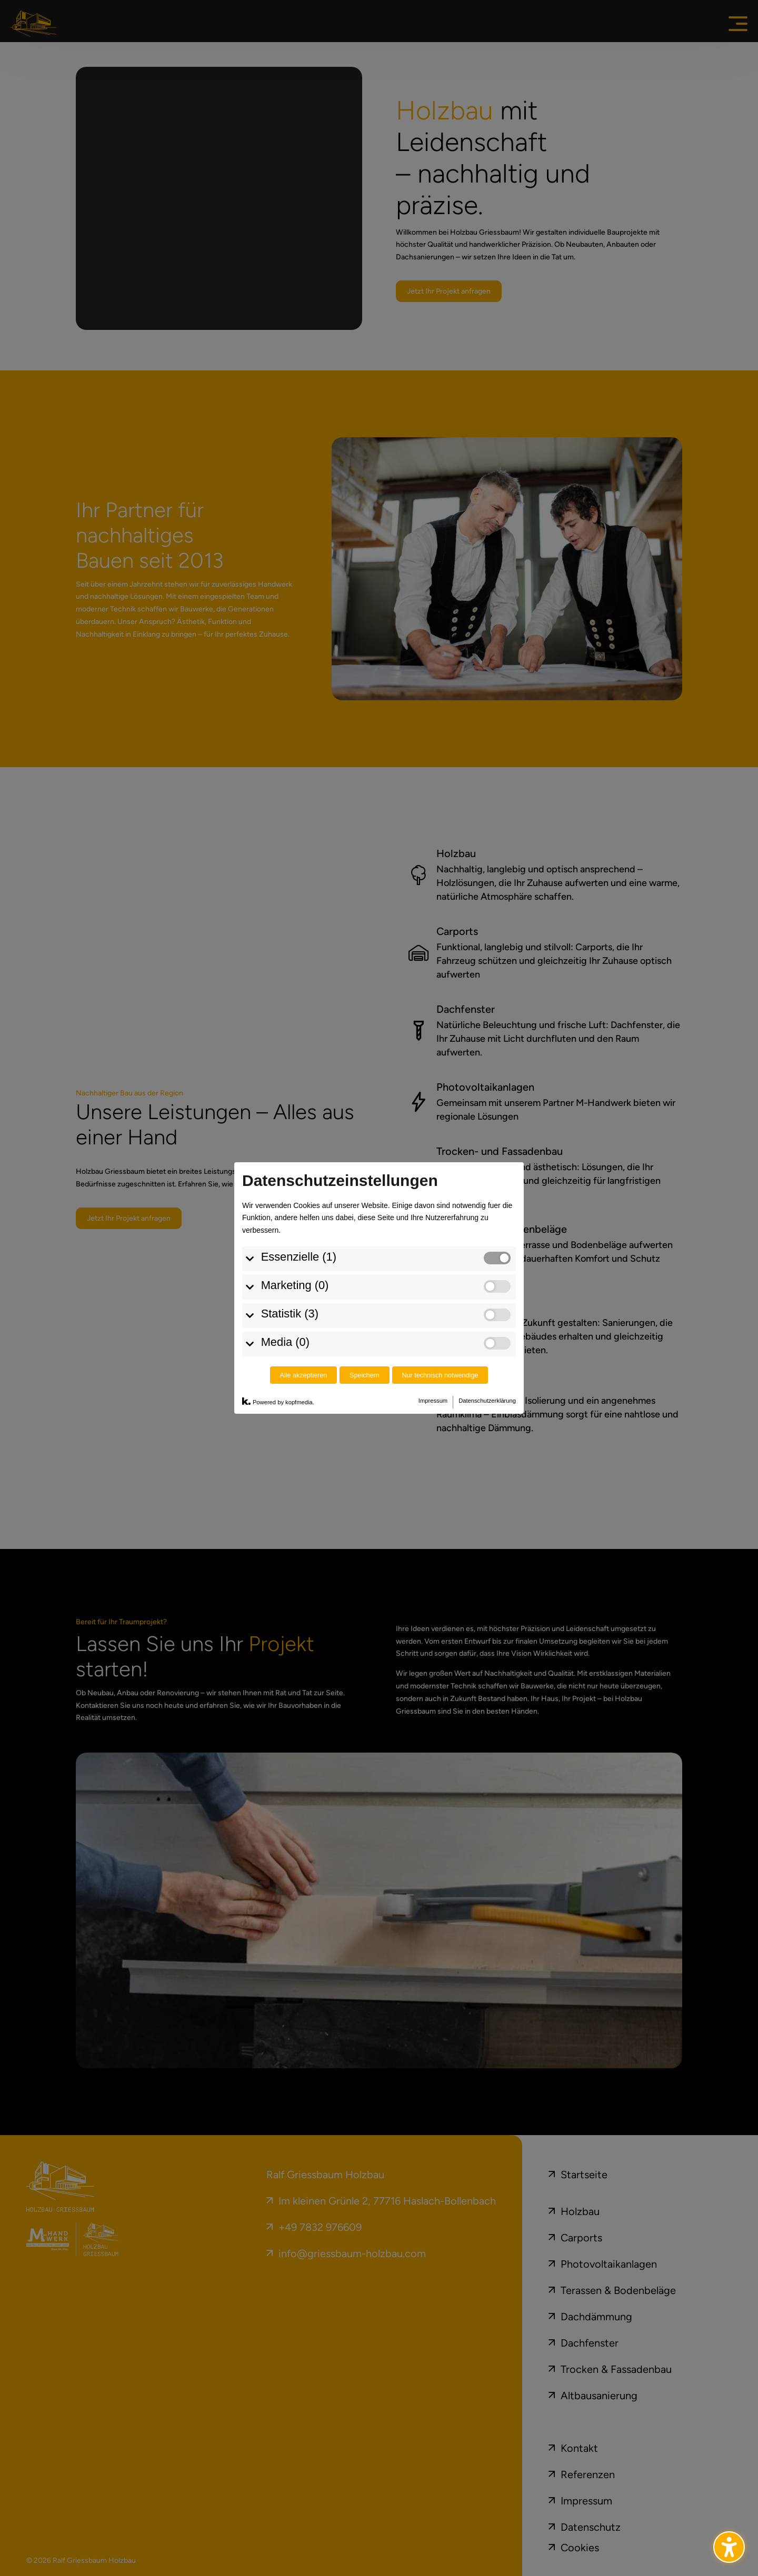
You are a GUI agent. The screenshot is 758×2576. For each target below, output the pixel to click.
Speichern (365, 1375)
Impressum (432, 1400)
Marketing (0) (295, 1285)
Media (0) (285, 1342)
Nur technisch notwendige (440, 1375)
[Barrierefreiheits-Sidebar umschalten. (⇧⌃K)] (729, 2547)
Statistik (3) (289, 1313)
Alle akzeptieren (303, 1375)
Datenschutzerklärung (487, 1400)
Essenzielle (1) (298, 1256)
